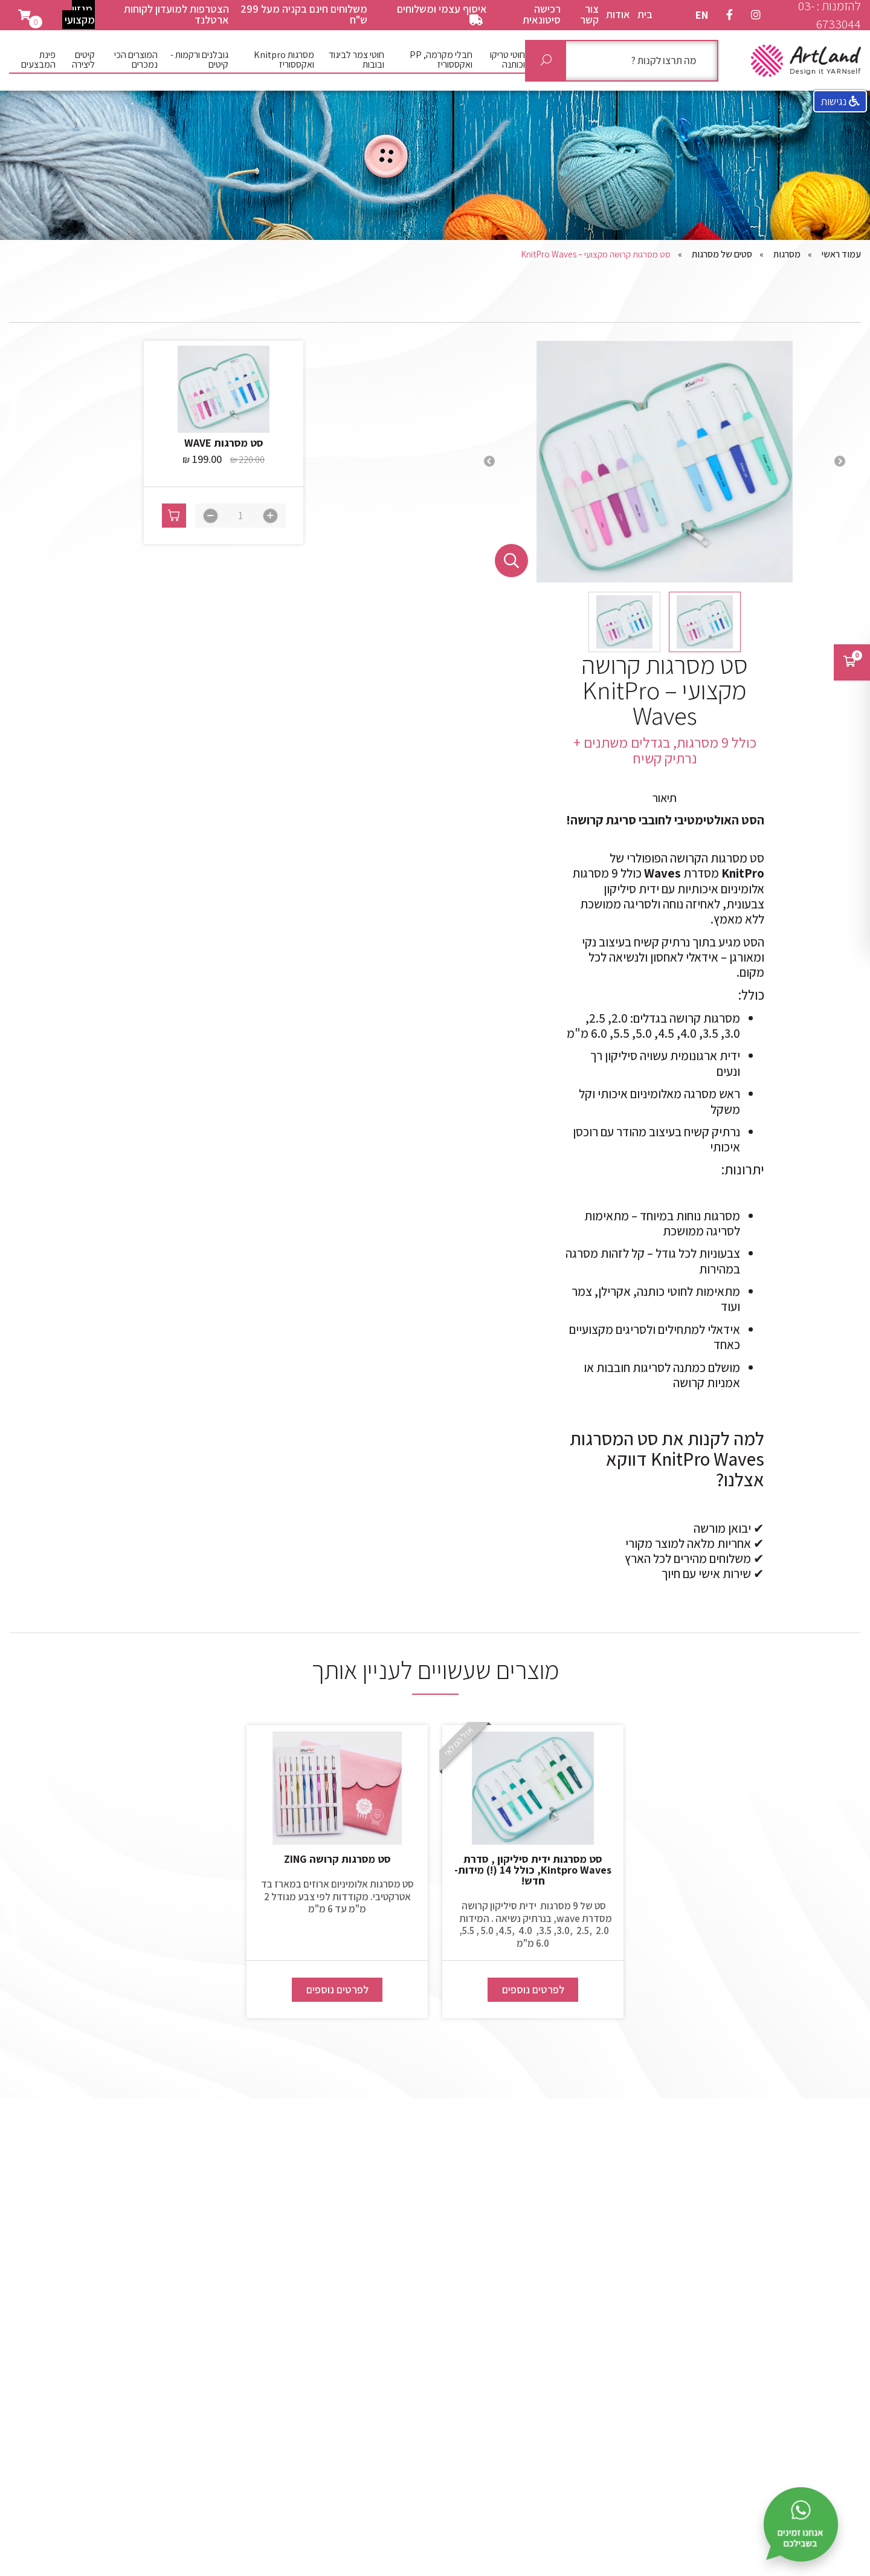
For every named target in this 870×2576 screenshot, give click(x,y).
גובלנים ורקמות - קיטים (199, 59)
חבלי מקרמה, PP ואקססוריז (441, 59)
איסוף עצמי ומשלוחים (442, 13)
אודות (618, 14)
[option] (664, 462)
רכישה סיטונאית (542, 14)
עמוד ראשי (841, 254)
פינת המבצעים (38, 59)
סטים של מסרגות (722, 254)
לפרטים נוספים (533, 1989)
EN (701, 15)
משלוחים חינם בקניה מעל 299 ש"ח (303, 14)
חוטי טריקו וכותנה (507, 59)
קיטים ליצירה (83, 59)
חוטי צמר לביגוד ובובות (356, 59)
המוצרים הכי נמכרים (136, 59)
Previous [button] (840, 462)
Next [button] (489, 462)
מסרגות (787, 254)
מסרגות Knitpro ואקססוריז (284, 59)
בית (644, 14)
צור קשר (589, 14)
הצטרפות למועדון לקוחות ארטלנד (176, 14)
